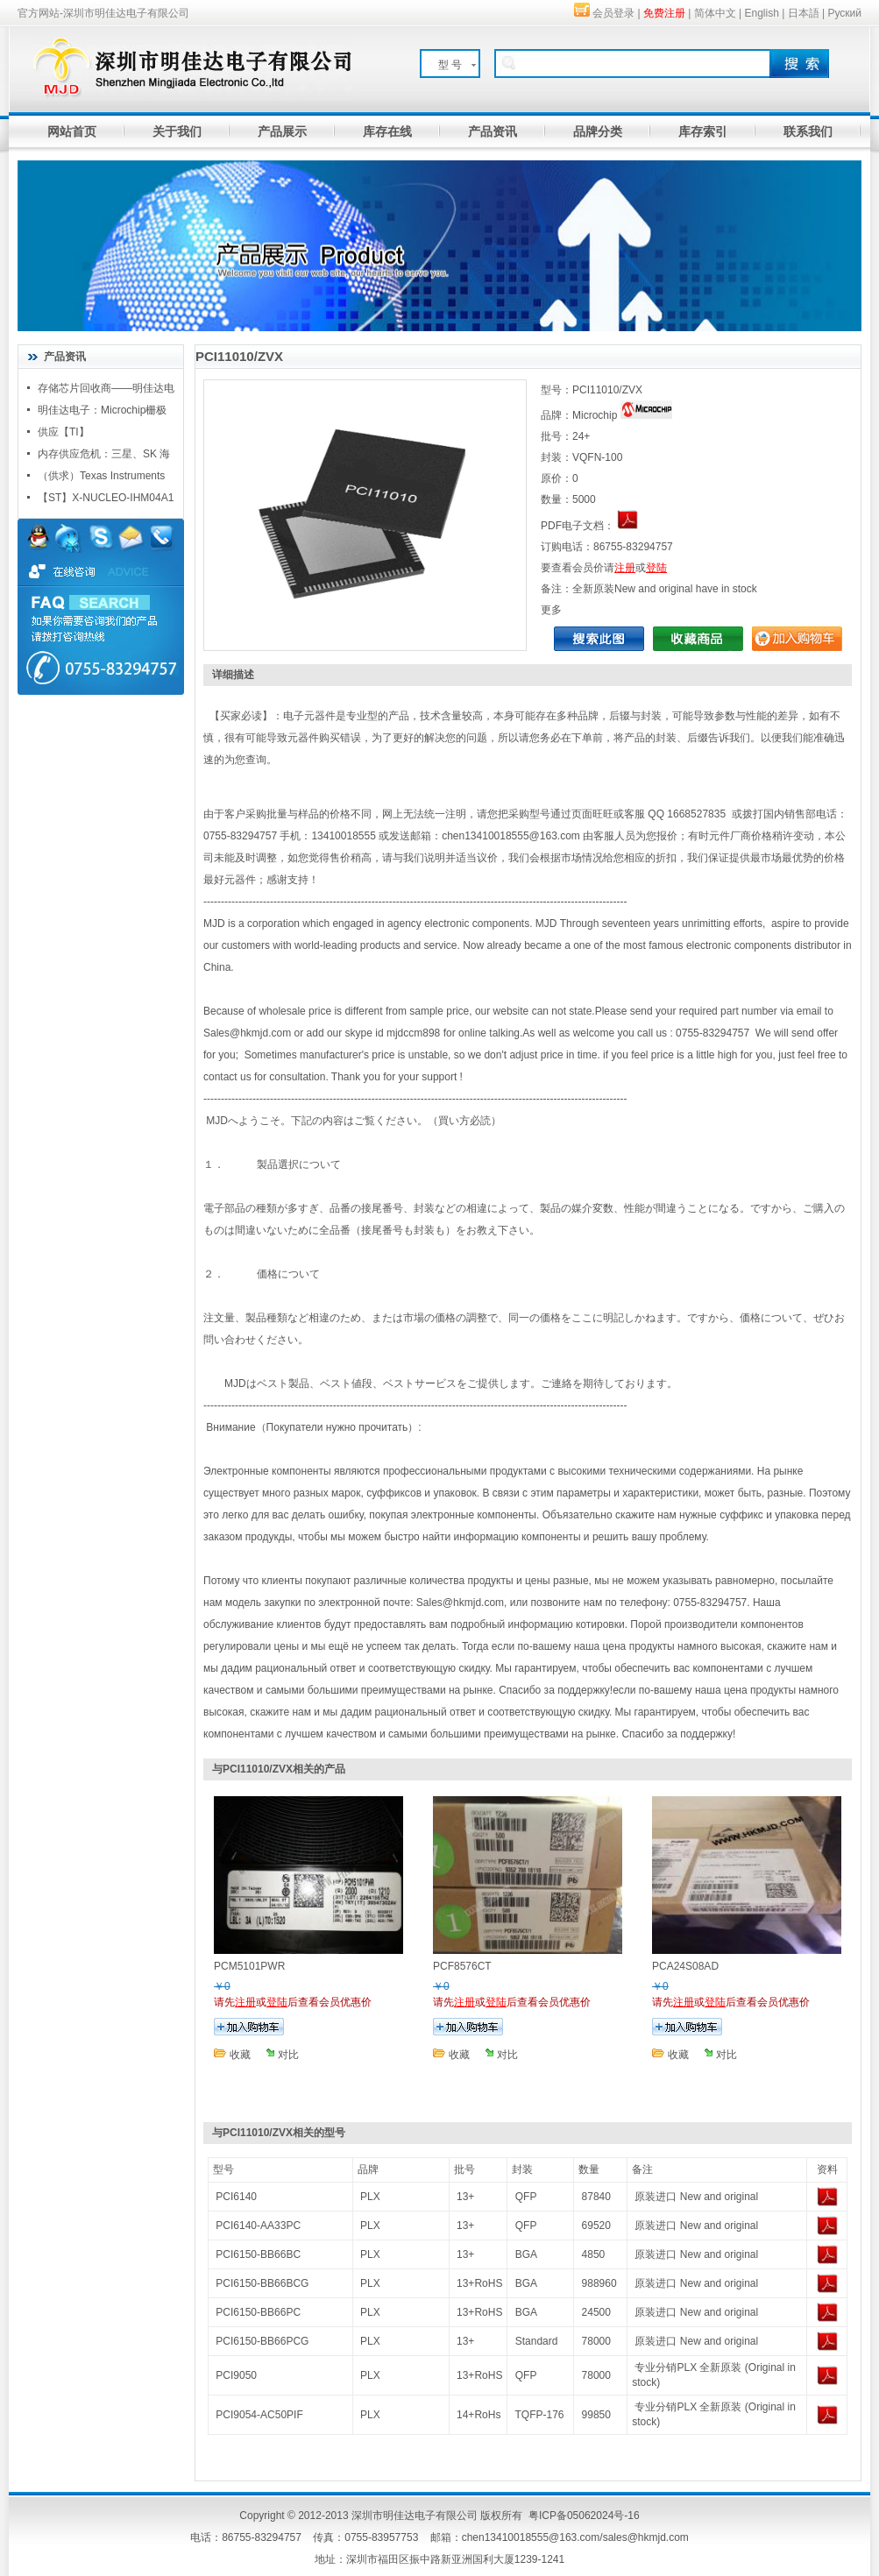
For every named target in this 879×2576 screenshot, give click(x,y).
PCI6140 (236, 2196)
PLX (370, 2196)
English (762, 13)
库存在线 (387, 131)
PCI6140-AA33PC (258, 2225)
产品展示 (282, 131)
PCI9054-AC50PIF (259, 2415)
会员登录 (613, 13)
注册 (624, 568)
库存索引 (702, 131)
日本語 (803, 13)
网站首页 (71, 131)
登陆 (656, 568)
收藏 (240, 2055)
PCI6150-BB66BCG (262, 2283)
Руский (844, 13)
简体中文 (715, 13)
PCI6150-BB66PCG (262, 2341)
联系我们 (808, 131)
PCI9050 (236, 2375)
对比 (288, 2055)
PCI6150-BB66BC (258, 2254)
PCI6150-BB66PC (258, 2312)
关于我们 (177, 131)
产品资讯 (492, 131)
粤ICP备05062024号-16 (584, 2515)
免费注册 (664, 13)
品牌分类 (597, 131)
